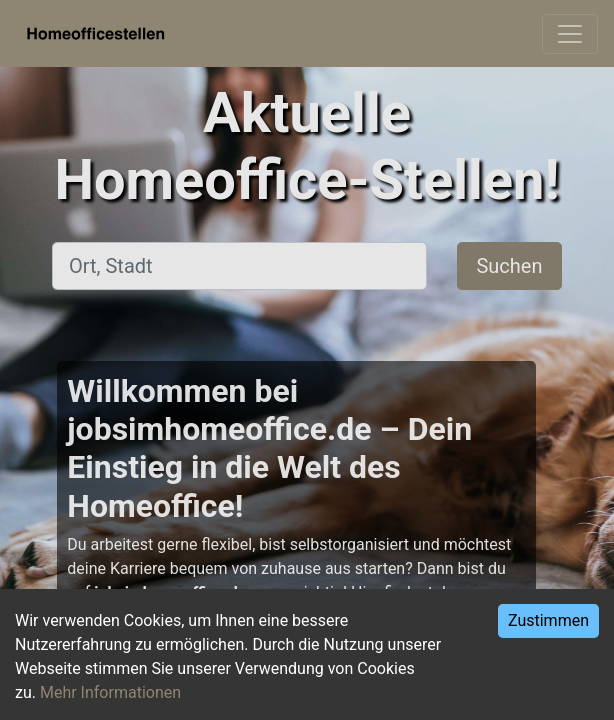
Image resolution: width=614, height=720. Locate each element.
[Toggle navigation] (570, 34)
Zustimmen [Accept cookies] (548, 620)
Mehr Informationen (110, 692)
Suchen (509, 266)
